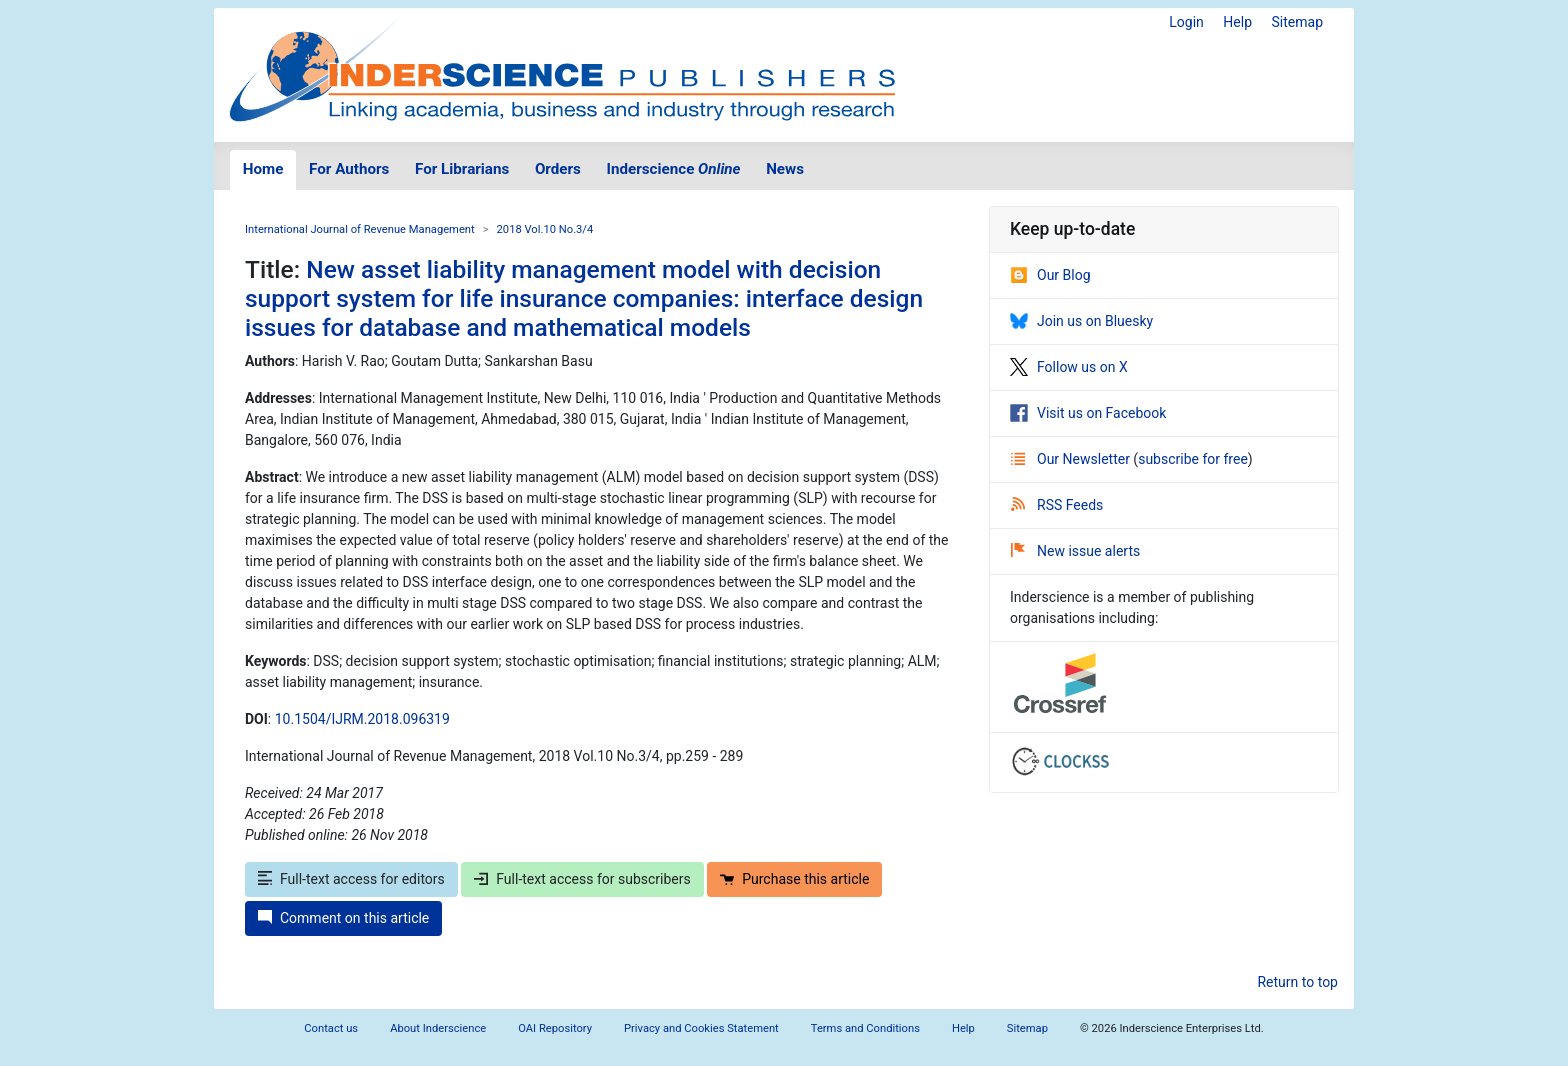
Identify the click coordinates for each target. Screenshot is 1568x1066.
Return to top (1297, 982)
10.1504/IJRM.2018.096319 (362, 719)
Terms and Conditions (865, 1028)
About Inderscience (438, 1028)
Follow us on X (1069, 367)
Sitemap (1297, 22)
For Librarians (462, 169)
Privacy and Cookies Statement (701, 1028)
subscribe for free (1193, 459)
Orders (558, 169)
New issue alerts (1075, 551)
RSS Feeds (1057, 505)
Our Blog (1050, 275)
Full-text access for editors (351, 879)
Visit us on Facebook (1088, 413)
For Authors (349, 169)
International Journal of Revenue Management (360, 229)
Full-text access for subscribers (582, 879)
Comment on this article (343, 918)
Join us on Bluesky (1081, 321)
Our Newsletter (1072, 459)
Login (1186, 22)
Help (1237, 22)
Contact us (331, 1028)
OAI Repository (555, 1028)
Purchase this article (794, 879)
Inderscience (674, 169)
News (785, 169)
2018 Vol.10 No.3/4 (545, 229)
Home (263, 169)
